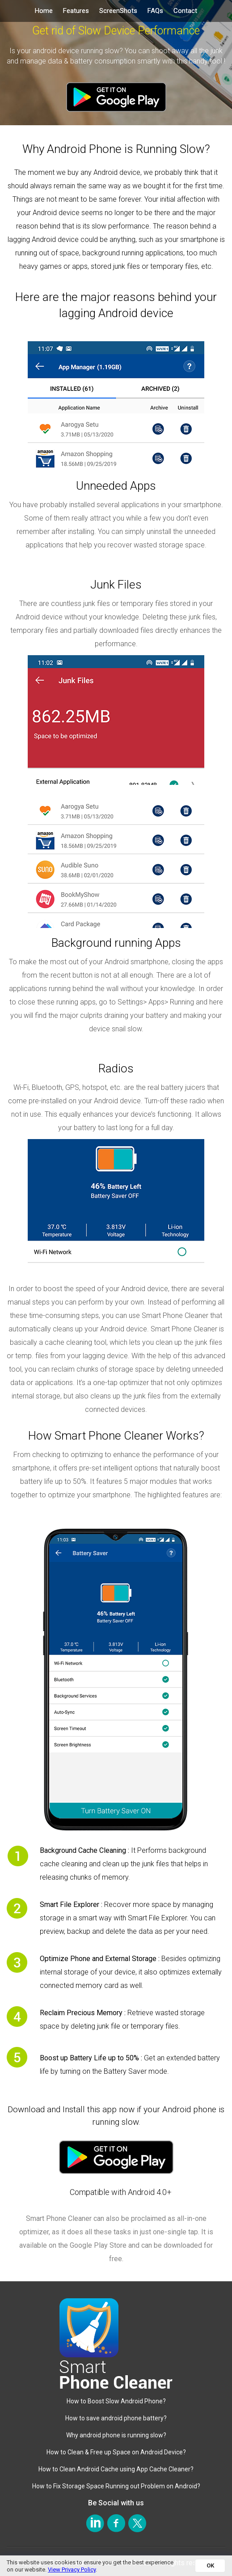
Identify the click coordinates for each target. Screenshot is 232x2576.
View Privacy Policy (72, 2569)
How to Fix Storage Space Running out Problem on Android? (116, 2486)
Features (76, 11)
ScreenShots (118, 11)
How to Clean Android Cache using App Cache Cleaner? (116, 2469)
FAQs (155, 11)
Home (44, 11)
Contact (185, 11)
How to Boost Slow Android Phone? (116, 2401)
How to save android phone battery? (116, 2418)
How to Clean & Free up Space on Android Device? (116, 2452)
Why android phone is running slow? (116, 2435)
